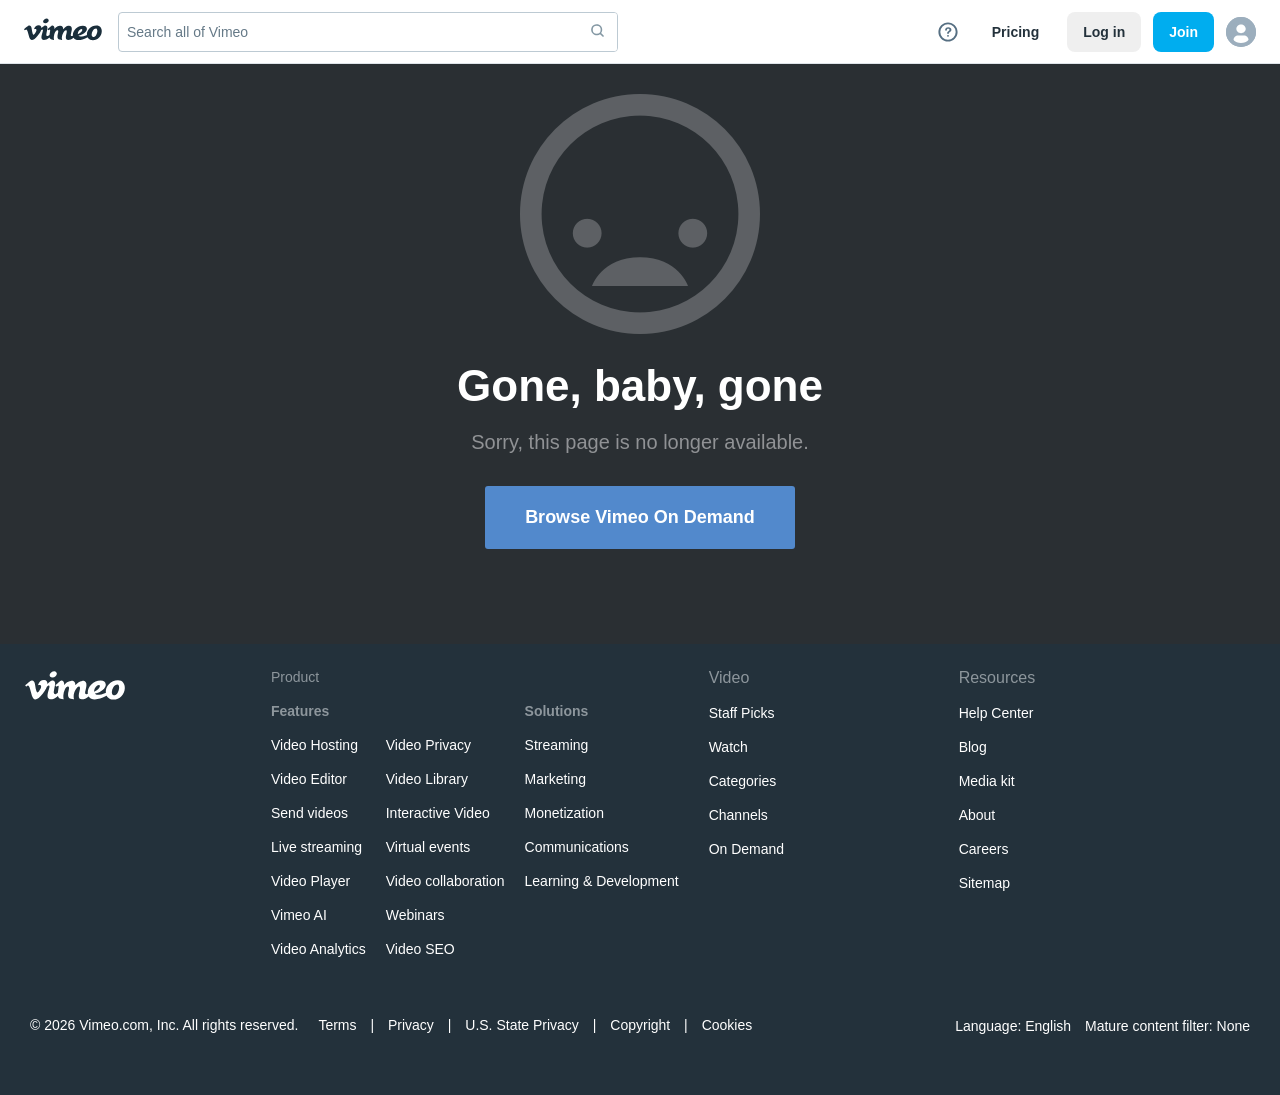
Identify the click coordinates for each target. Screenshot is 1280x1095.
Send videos (309, 813)
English (1048, 1026)
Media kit (987, 781)
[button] (1241, 32)
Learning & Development (602, 881)
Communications (577, 847)
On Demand (746, 849)
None (1233, 1026)
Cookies (727, 1025)
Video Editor (309, 779)
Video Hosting (314, 745)
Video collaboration (445, 881)
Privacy (411, 1025)
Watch (728, 747)
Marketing (555, 779)
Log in (1104, 32)
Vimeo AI (299, 915)
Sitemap (984, 883)
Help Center (996, 713)
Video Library (427, 779)
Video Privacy (428, 745)
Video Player (310, 881)
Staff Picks (742, 713)
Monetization (564, 813)
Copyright (640, 1025)
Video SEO (420, 949)
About (977, 815)
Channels (738, 815)
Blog (973, 747)
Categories (743, 781)
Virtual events (428, 847)
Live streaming (316, 847)
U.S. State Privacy (522, 1025)
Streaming (557, 745)
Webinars (415, 915)
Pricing (1015, 32)
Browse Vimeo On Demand (640, 517)
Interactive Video (438, 813)
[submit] (598, 32)
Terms (337, 1025)
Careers (984, 849)
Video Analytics (318, 949)
